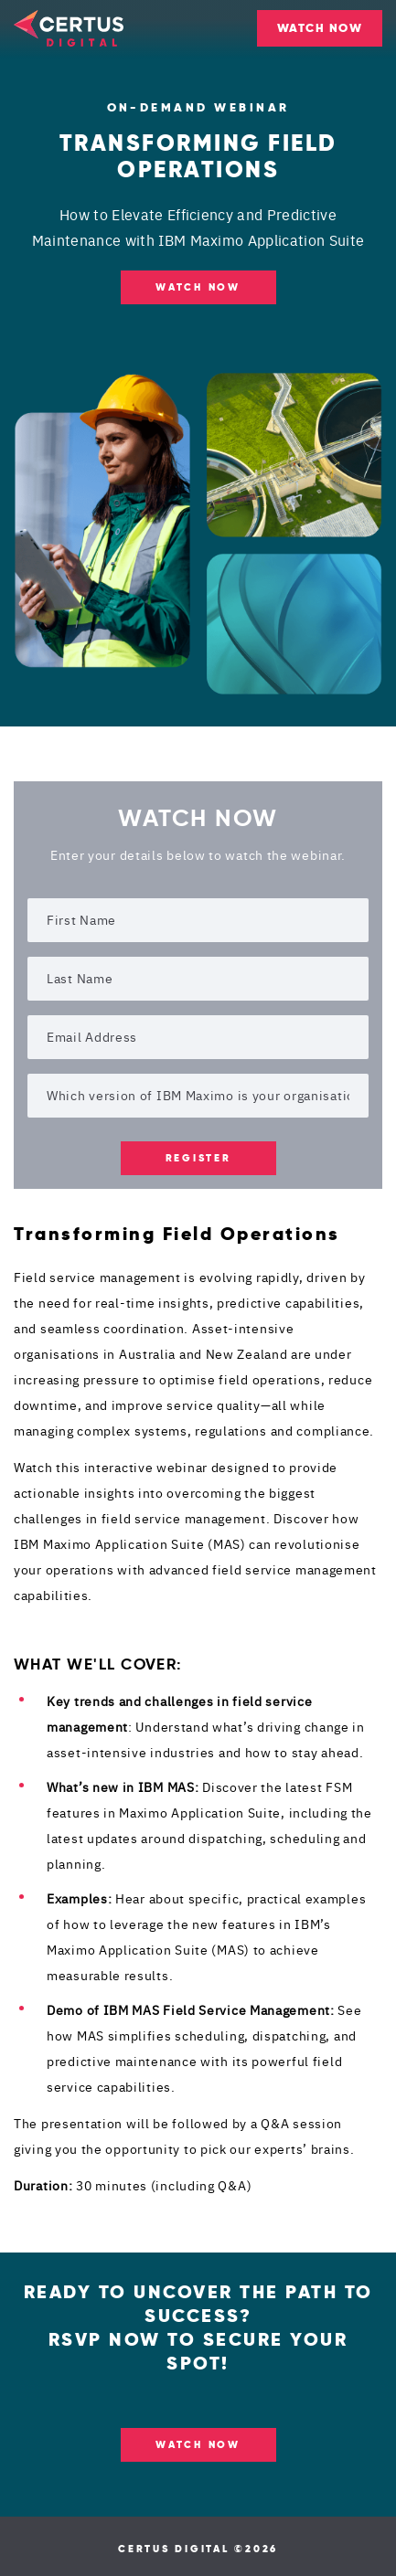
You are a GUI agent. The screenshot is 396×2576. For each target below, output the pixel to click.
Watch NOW (198, 287)
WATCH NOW (320, 28)
